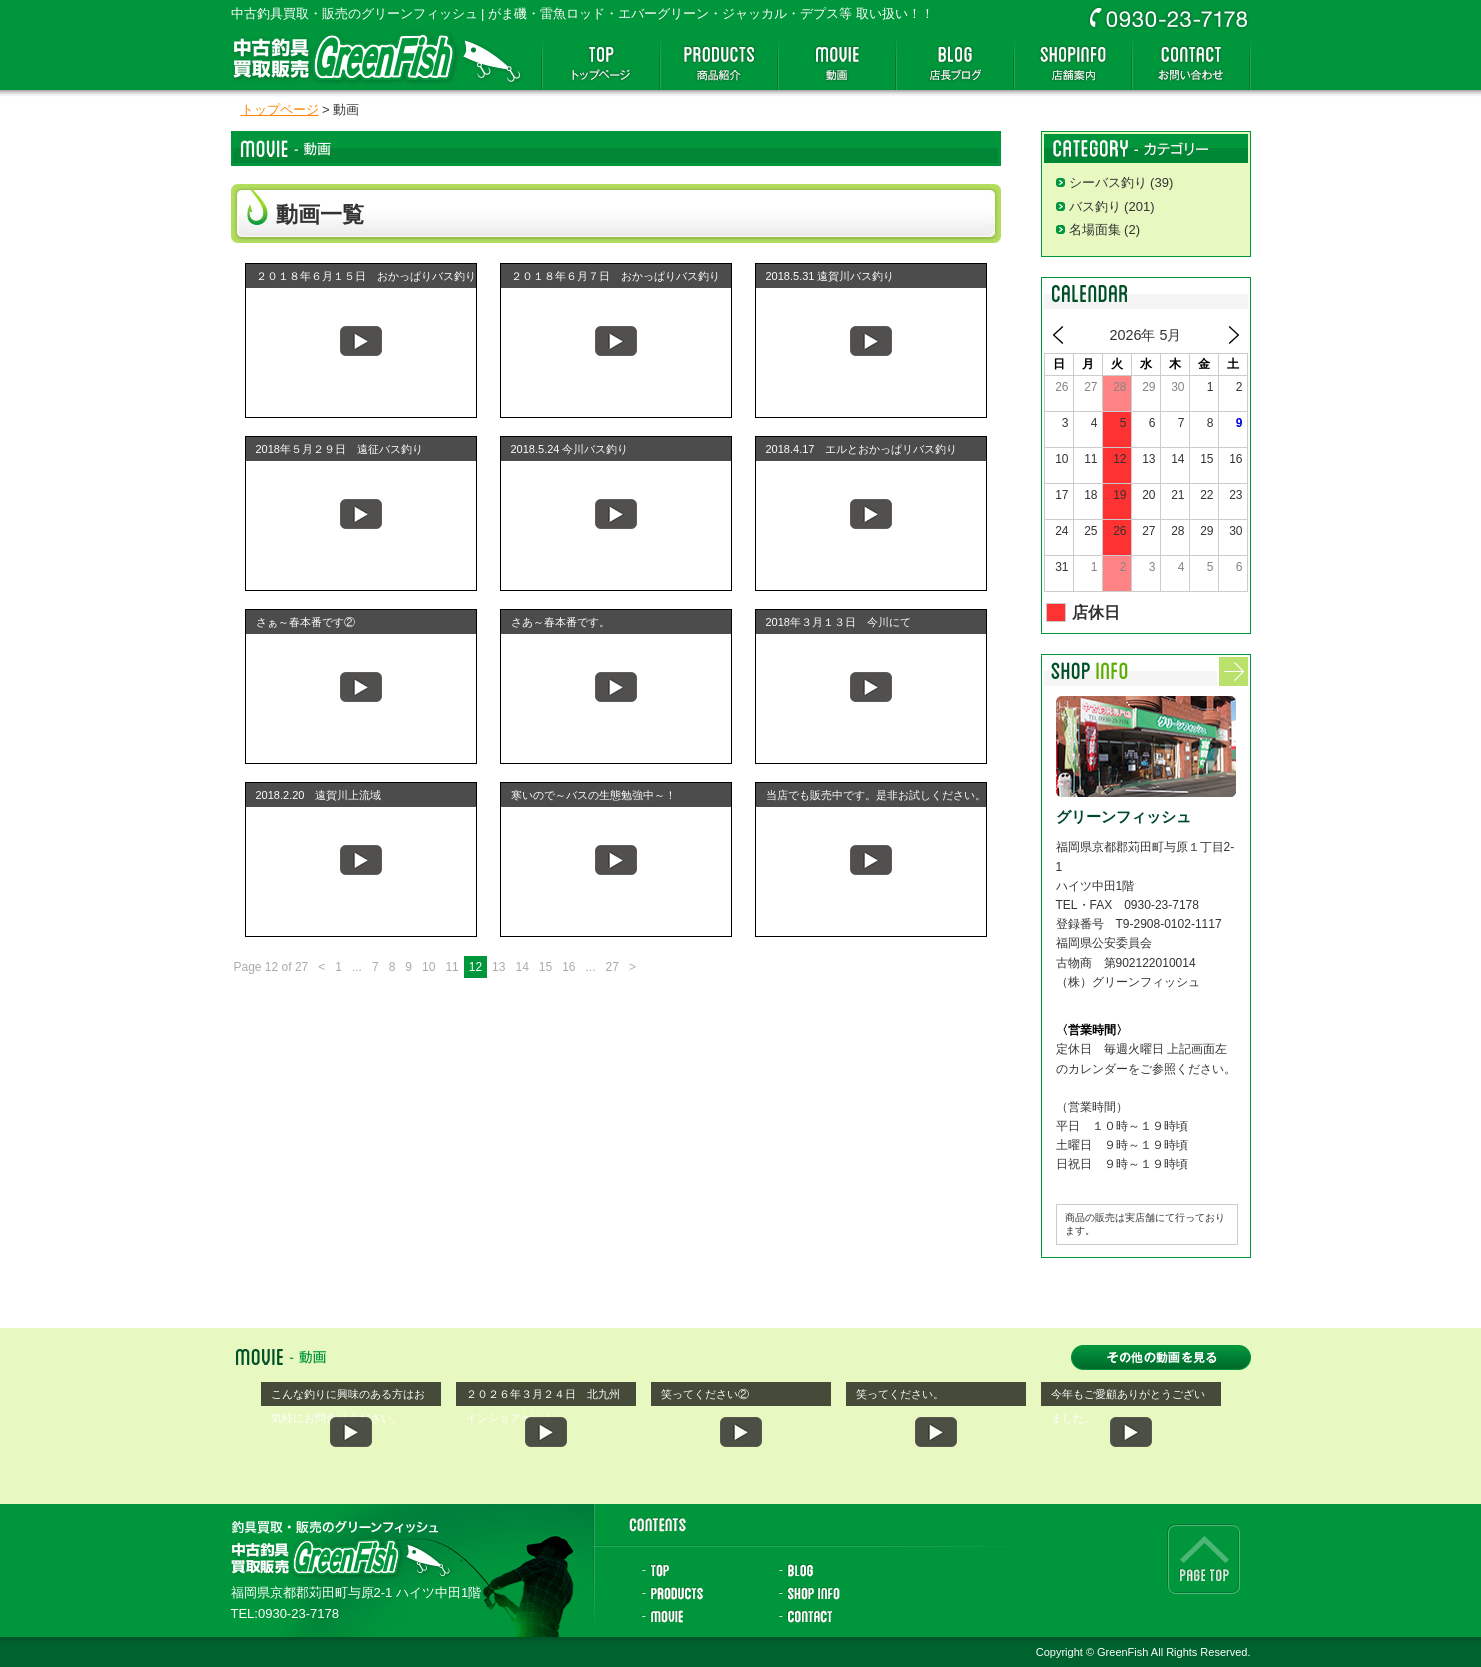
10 (428, 967)
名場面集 (1095, 229)
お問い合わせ (1191, 63)
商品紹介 (719, 63)
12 (475, 967)
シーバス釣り (1108, 182)
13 (498, 967)
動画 (837, 63)
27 (612, 967)
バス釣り (1095, 206)
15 (545, 967)
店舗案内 (1073, 63)
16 (568, 967)
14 (521, 967)
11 (451, 967)
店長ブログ (955, 63)
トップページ (601, 63)
